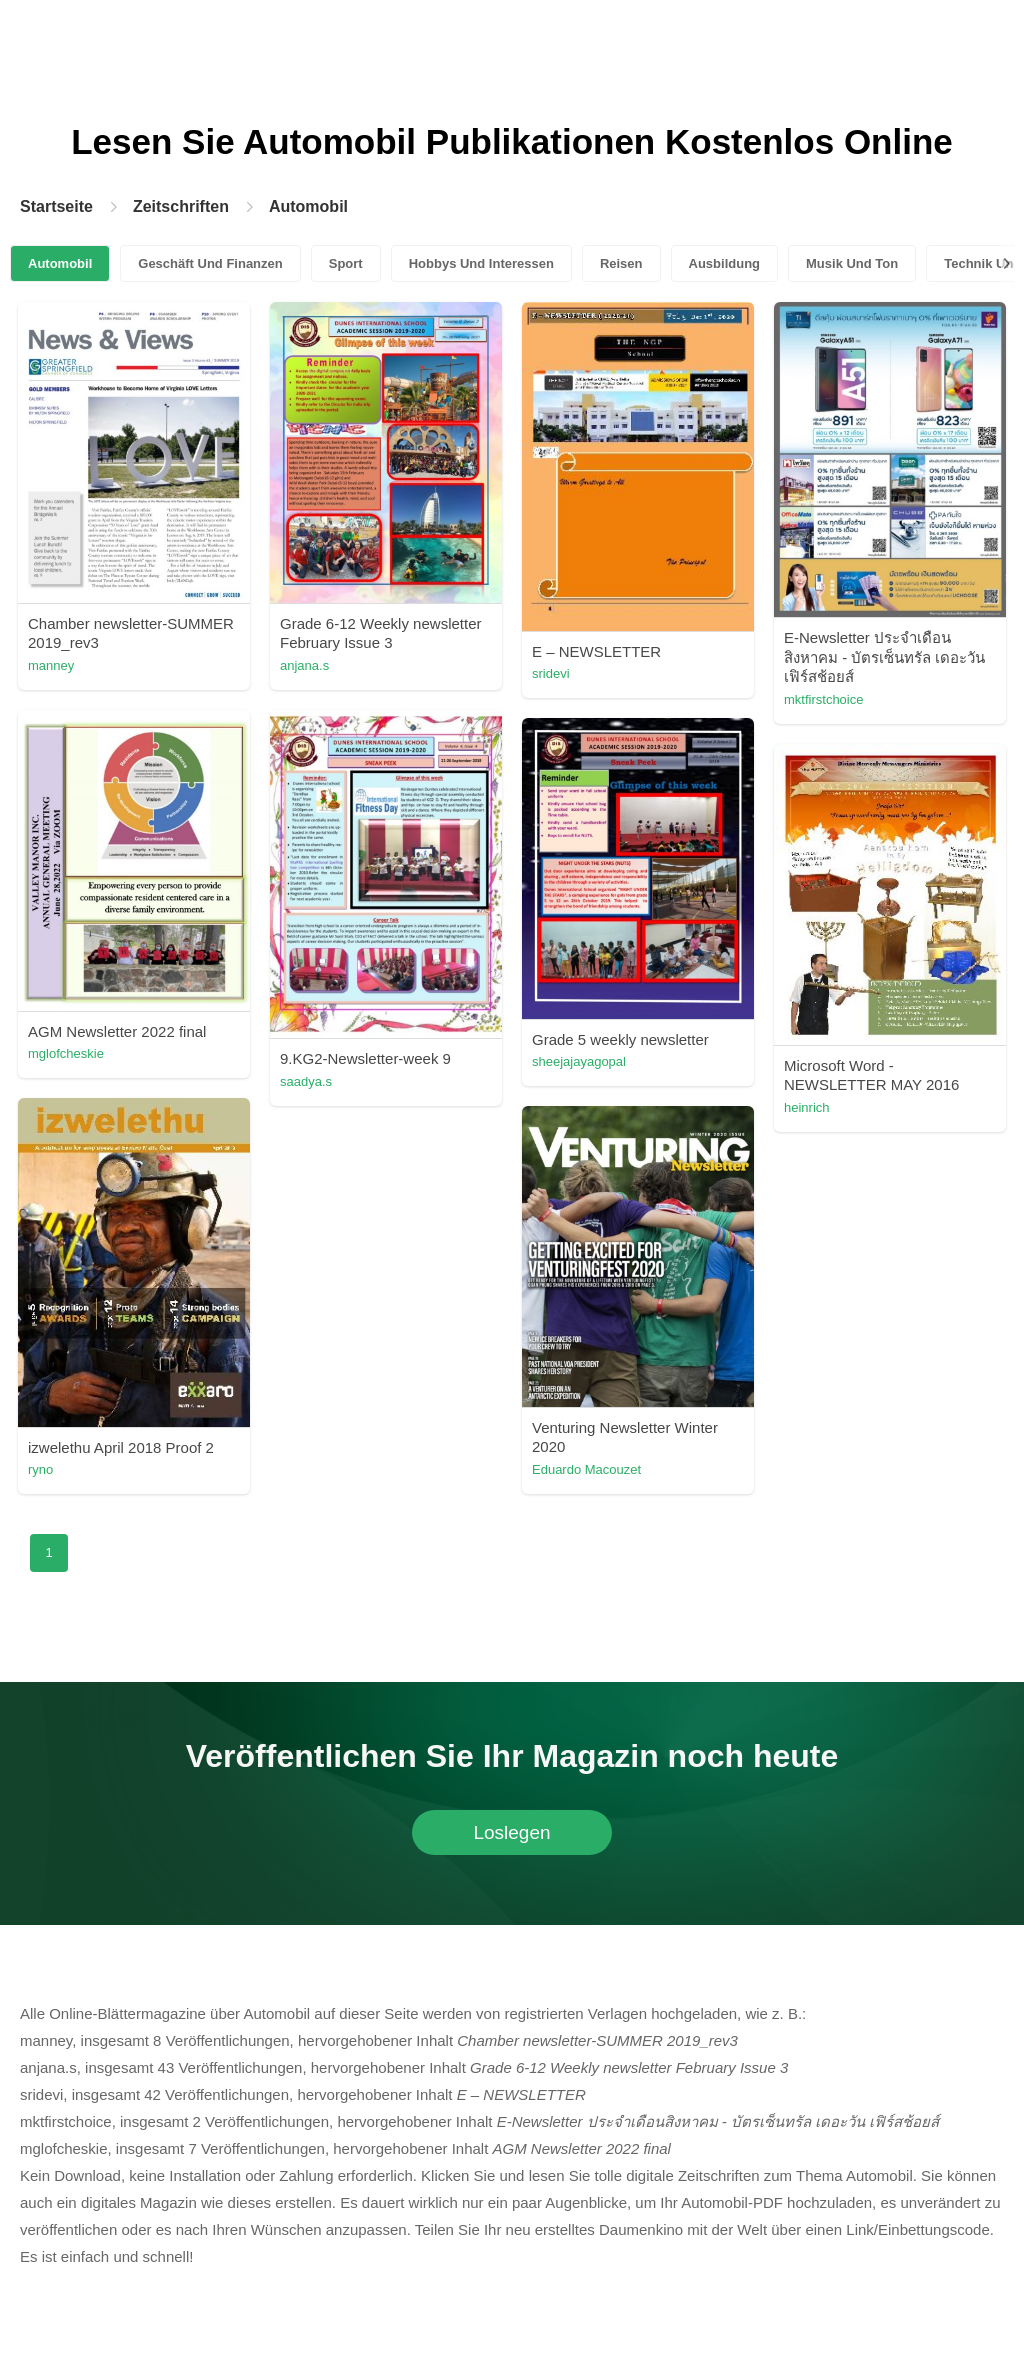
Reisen (621, 263)
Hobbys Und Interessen (481, 263)
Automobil (308, 206)
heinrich (807, 1107)
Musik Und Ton (852, 263)
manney (51, 665)
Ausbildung (725, 263)
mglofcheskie (66, 1053)
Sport (346, 263)
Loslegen (511, 1832)
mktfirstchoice (823, 699)
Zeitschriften (181, 206)
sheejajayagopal (579, 1061)
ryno (40, 1469)
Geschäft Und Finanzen (210, 263)
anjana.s (304, 665)
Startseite (56, 206)
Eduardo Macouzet (586, 1469)
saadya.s (306, 1081)
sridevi (551, 673)
